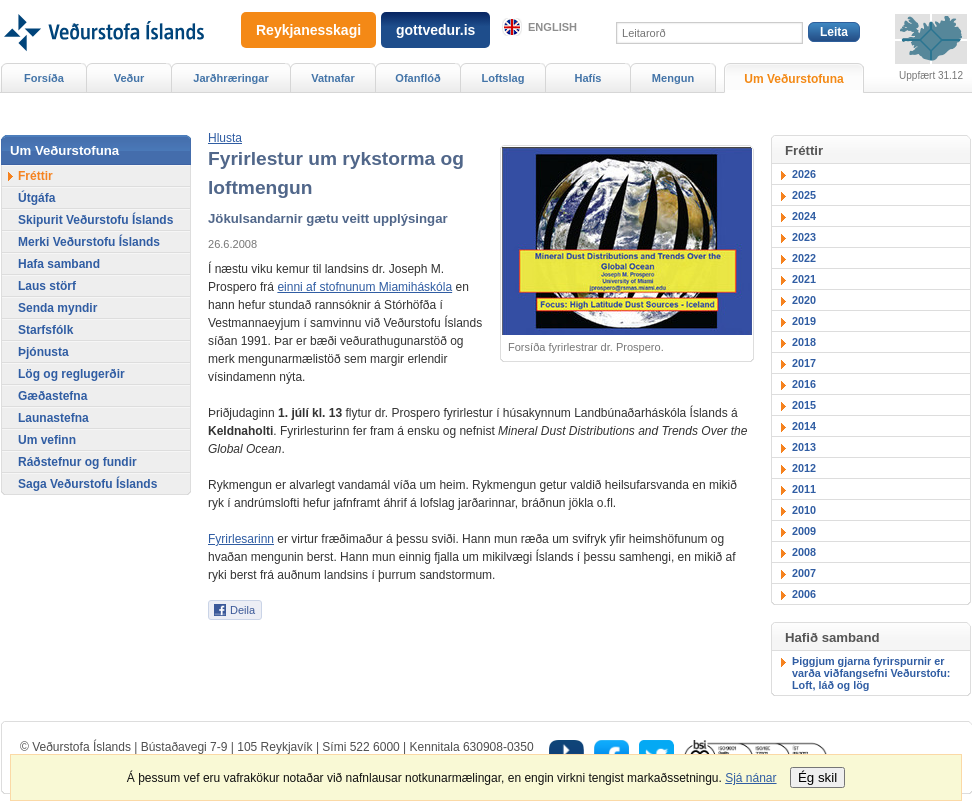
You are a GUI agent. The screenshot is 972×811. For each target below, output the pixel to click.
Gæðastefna (52, 396)
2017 (804, 363)
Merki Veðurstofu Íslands (89, 242)
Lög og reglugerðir (71, 374)
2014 (804, 426)
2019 (804, 321)
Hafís (588, 78)
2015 (804, 405)
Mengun (673, 78)
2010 (804, 510)
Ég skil (817, 777)
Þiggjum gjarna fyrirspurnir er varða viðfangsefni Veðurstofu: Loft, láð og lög (871, 673)
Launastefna (53, 418)
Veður (129, 78)
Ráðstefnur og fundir (77, 462)
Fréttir (35, 176)
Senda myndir (57, 308)
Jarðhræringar (230, 78)
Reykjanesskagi (308, 30)
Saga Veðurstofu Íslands (87, 484)
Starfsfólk (45, 330)
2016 (804, 384)
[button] (225, 138)
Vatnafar (333, 78)
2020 (804, 300)
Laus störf (47, 286)
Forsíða (44, 78)
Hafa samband (59, 264)
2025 (804, 195)
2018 (804, 342)
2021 (804, 279)
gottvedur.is (435, 30)
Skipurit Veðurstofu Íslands (95, 220)
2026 (804, 174)
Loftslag (503, 78)
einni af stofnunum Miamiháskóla (364, 287)
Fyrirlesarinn (241, 539)
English (552, 27)
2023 (804, 237)
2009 (804, 531)
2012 (804, 468)
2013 (804, 447)
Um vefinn (47, 440)
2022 (804, 258)
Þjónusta (43, 352)
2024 (804, 216)
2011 (804, 489)
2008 (804, 552)
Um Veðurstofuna (793, 79)
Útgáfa (36, 198)
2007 (804, 573)
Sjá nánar (750, 778)
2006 (804, 594)
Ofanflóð (417, 78)
